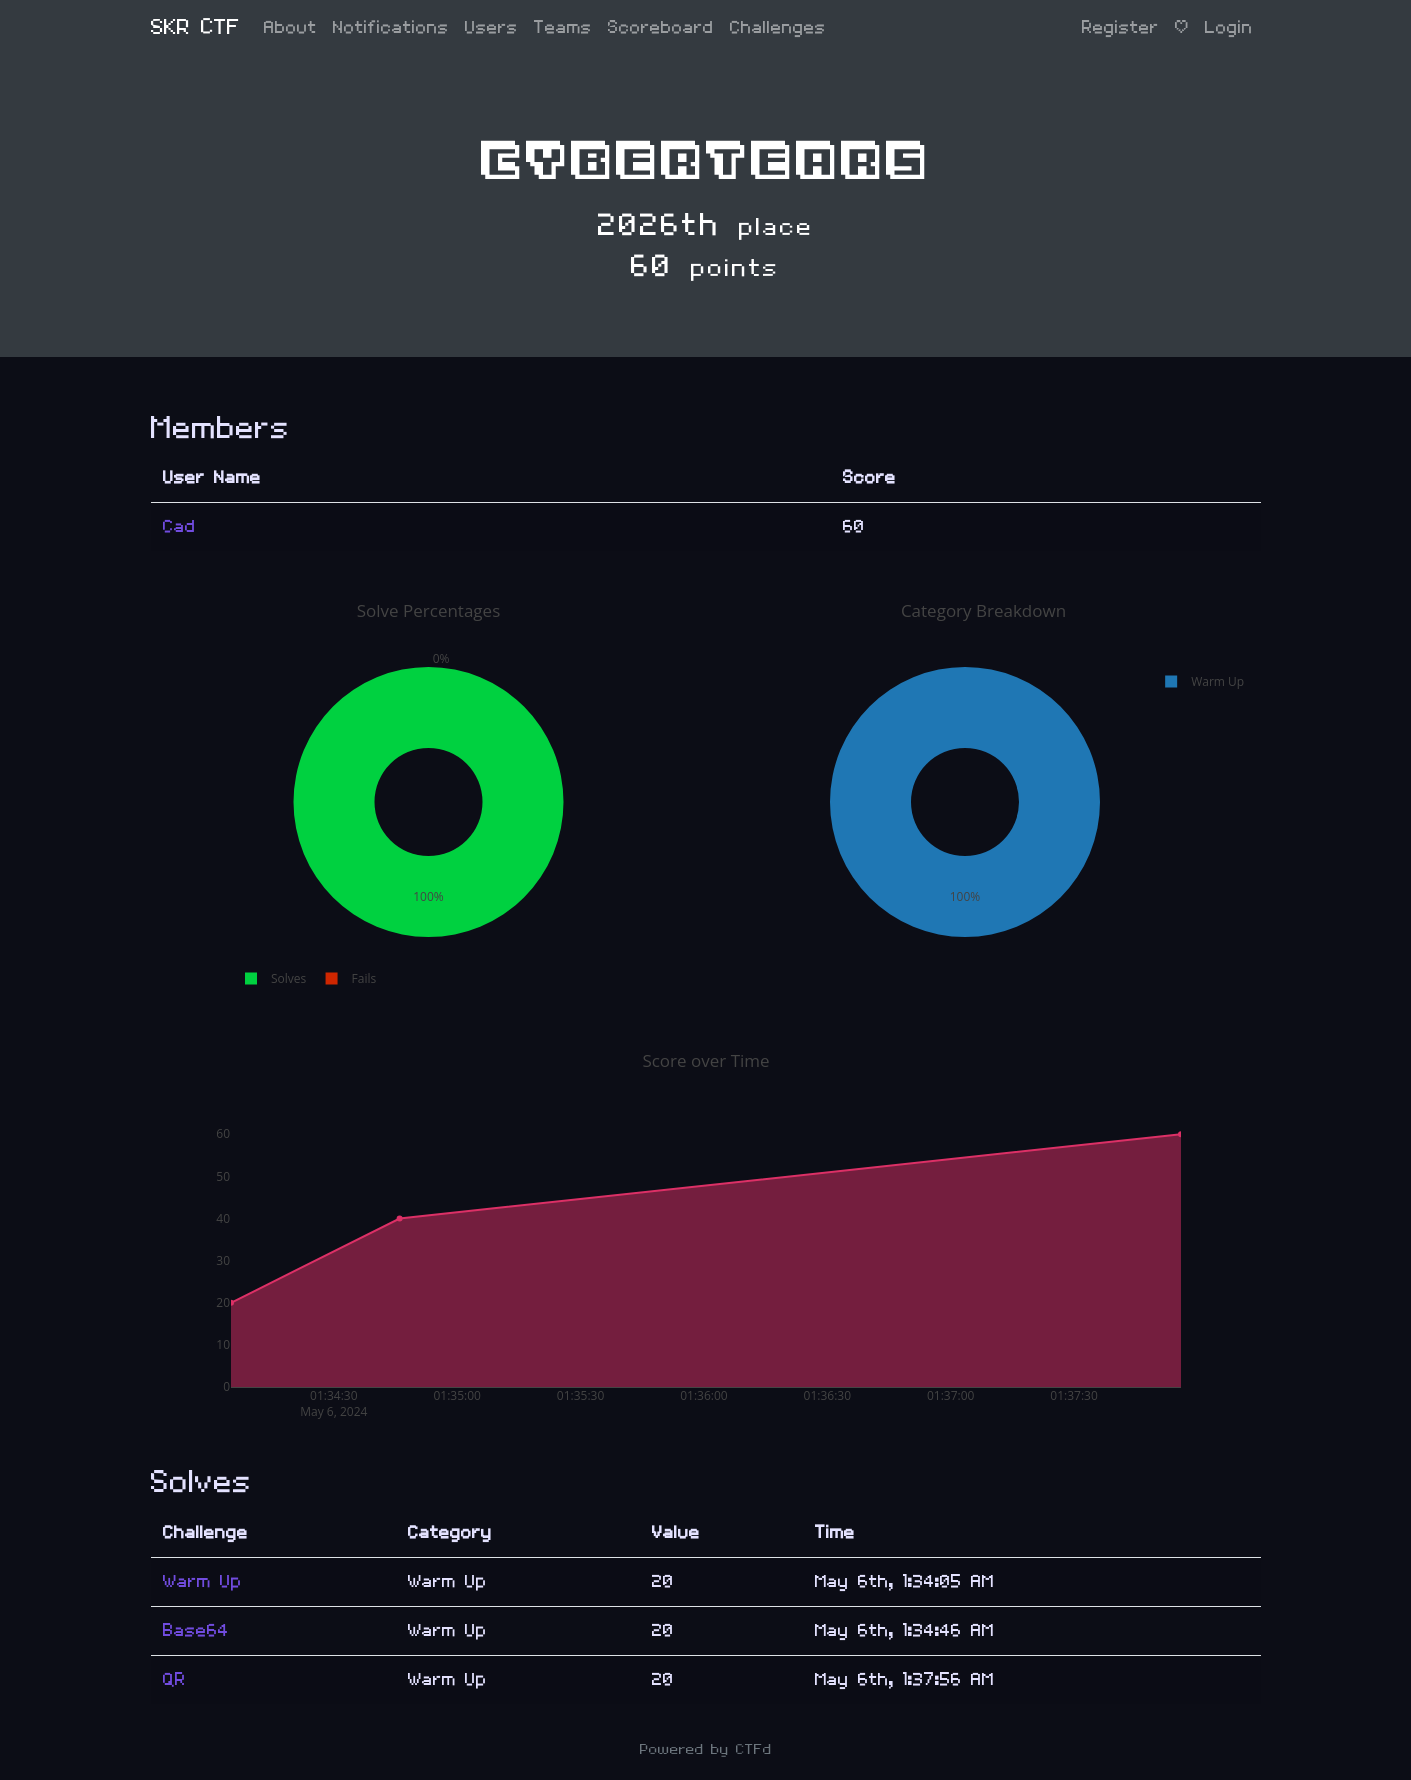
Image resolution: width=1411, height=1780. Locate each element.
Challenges (778, 27)
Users (491, 27)
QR (174, 1679)
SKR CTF (195, 27)
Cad (179, 526)
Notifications (391, 27)
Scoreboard (661, 27)
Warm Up (202, 1581)
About (290, 27)
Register (1120, 27)
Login (1229, 27)
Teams (563, 27)
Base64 (196, 1630)
